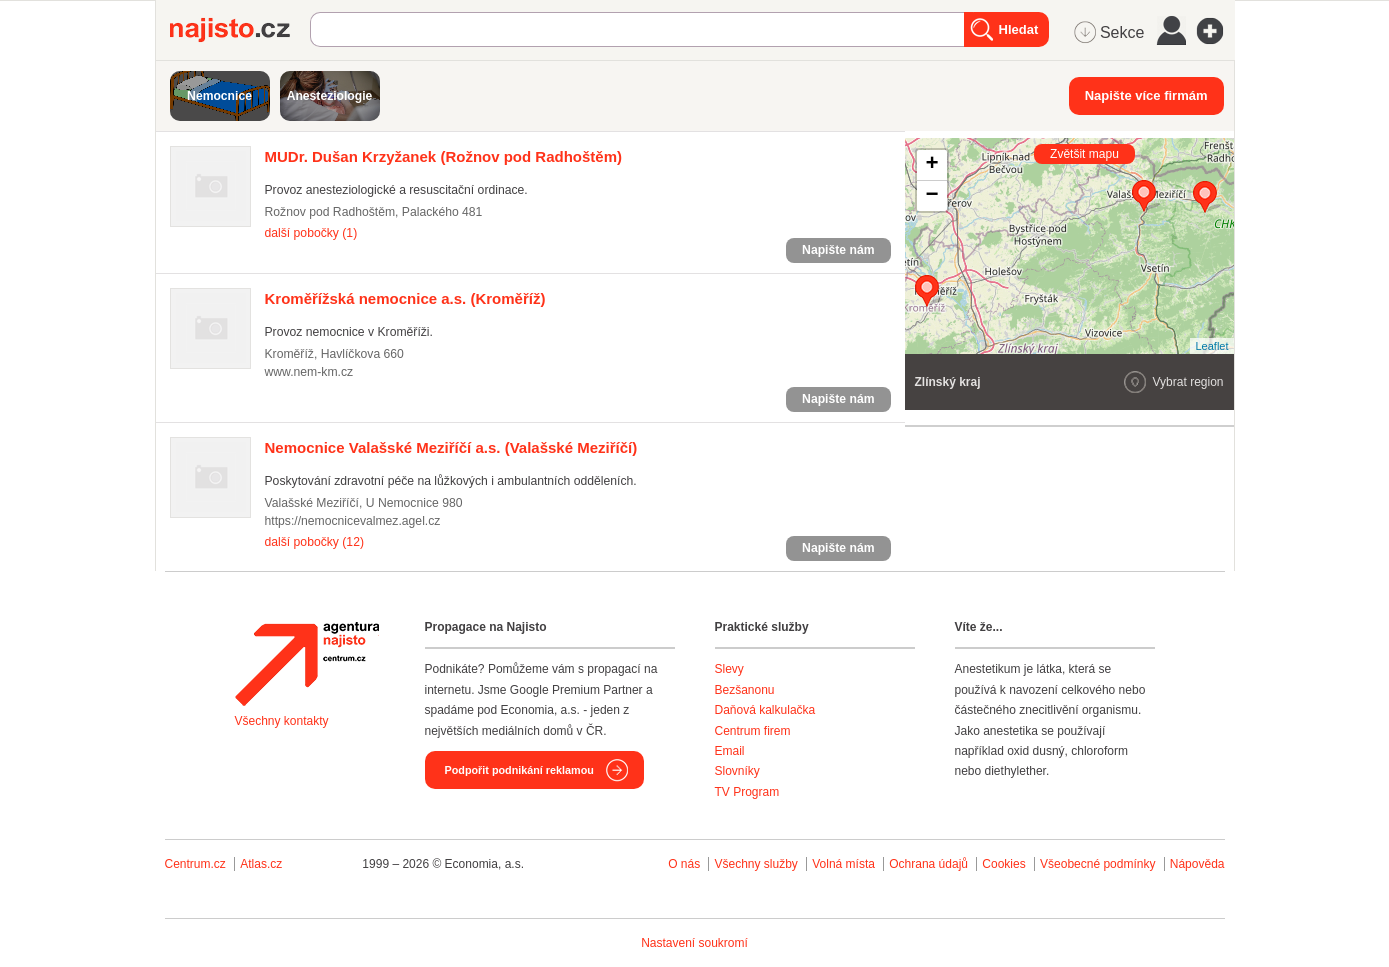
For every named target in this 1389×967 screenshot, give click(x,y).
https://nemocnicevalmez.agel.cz (353, 521)
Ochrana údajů (928, 864)
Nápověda (1197, 864)
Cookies (1003, 864)
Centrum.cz (195, 864)
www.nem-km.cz (309, 372)
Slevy (729, 669)
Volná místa (843, 864)
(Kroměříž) (405, 298)
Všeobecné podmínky (1097, 864)
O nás (684, 864)
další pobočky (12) (314, 542)
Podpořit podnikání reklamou (519, 770)
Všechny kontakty (282, 721)
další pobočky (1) (311, 233)
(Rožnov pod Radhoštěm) (444, 156)
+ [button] (931, 165)
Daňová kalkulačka (765, 710)
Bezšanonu (745, 690)
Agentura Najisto (307, 664)
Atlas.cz (261, 864)
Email (730, 751)
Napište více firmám (1146, 95)
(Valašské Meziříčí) (451, 447)
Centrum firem (753, 731)
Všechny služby (757, 864)
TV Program (747, 792)
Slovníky (737, 771)
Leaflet (1211, 346)
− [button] (931, 196)
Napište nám (838, 250)
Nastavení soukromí (694, 943)
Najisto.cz (240, 30)
